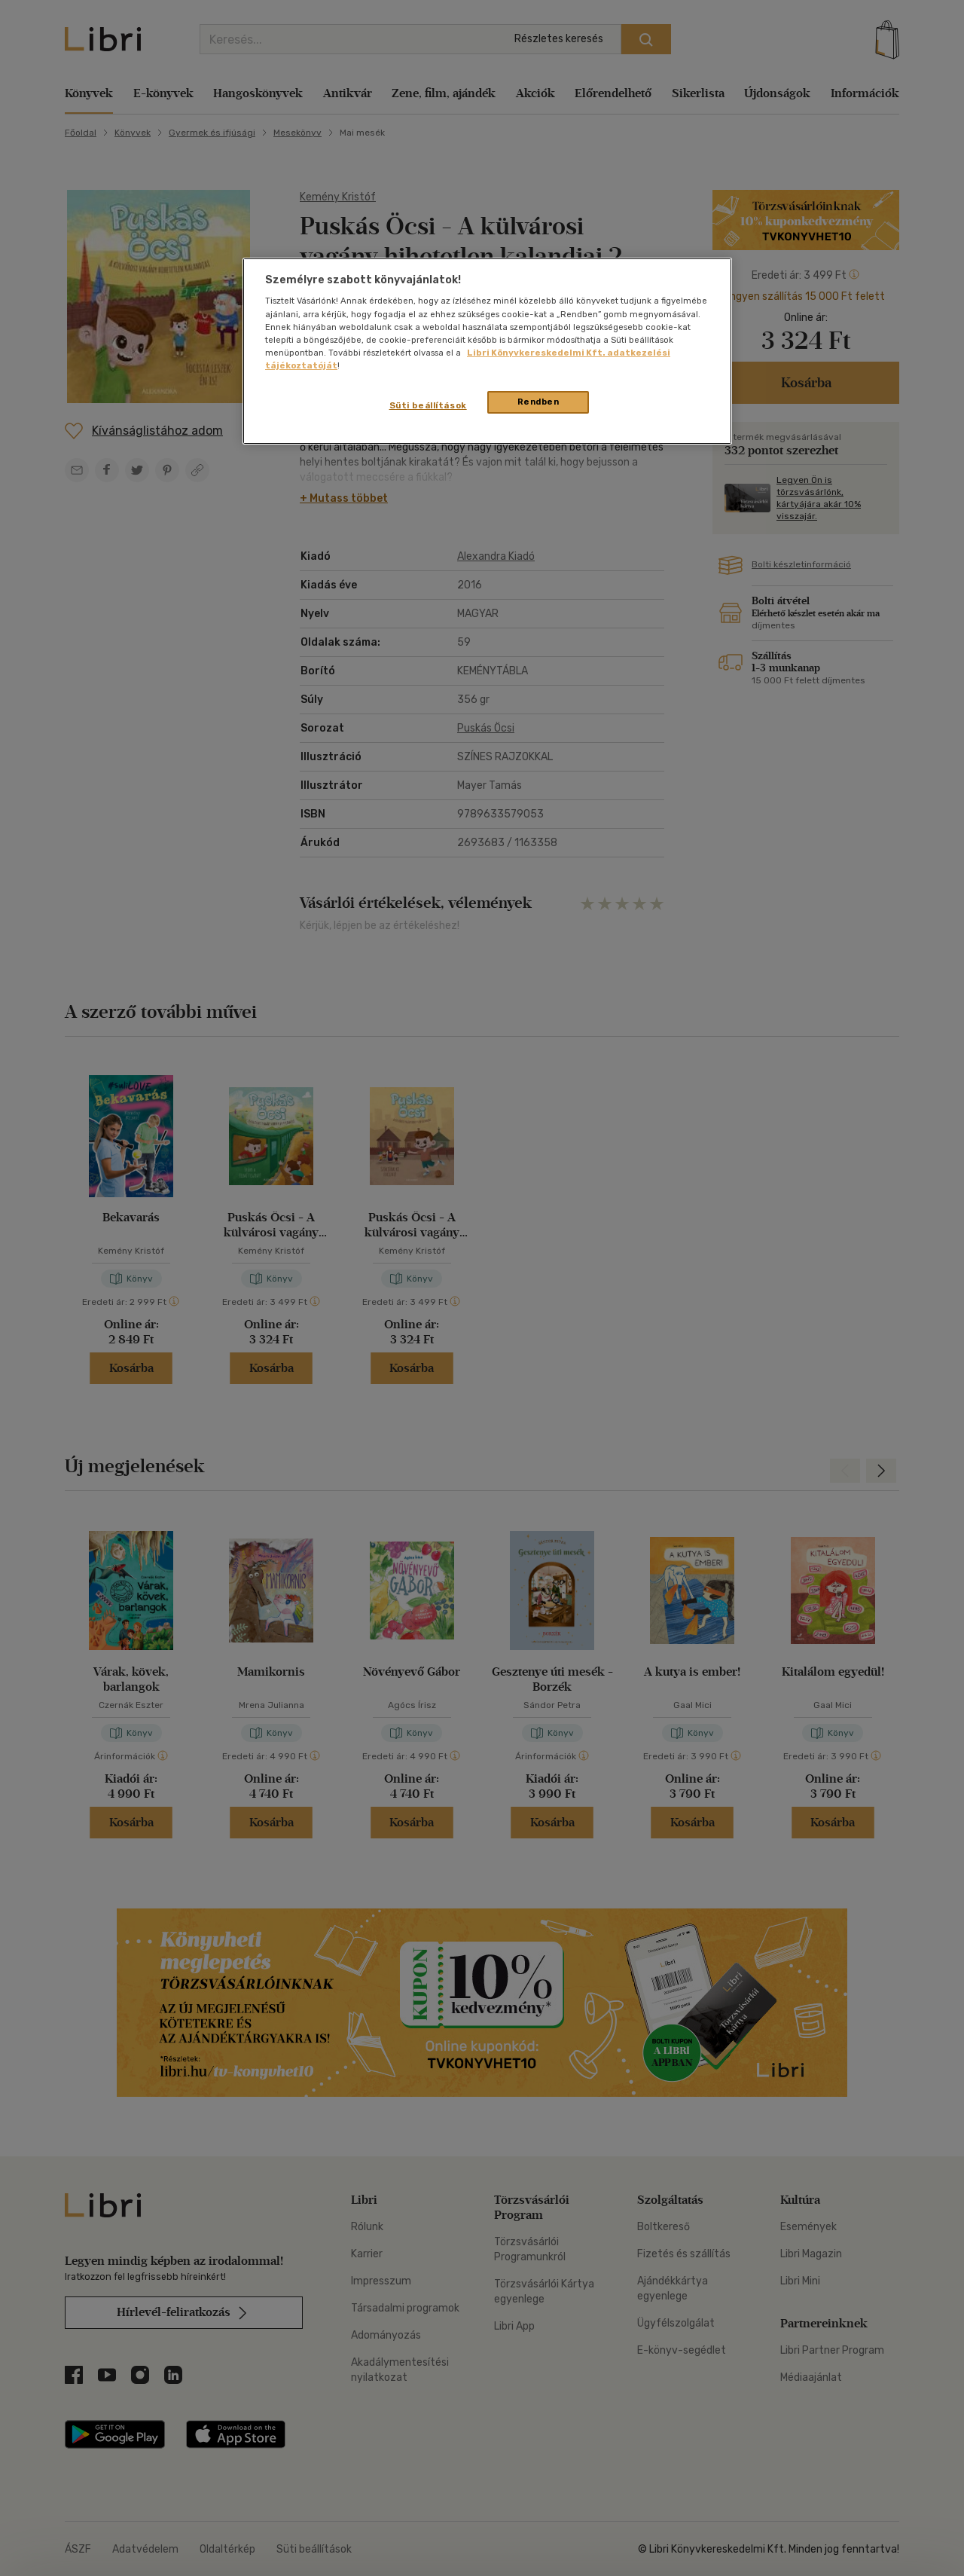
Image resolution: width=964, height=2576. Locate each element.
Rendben (538, 401)
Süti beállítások (428, 405)
